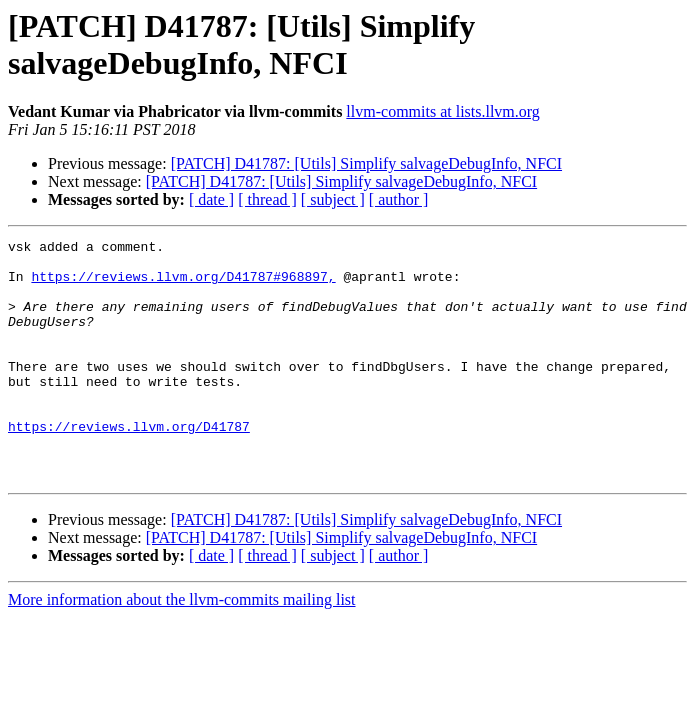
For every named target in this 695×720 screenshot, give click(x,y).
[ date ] (211, 199)
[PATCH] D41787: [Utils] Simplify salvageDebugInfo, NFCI (366, 163)
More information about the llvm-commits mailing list (182, 647)
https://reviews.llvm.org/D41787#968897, (183, 285)
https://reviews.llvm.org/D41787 (129, 465)
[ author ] (399, 199)
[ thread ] (267, 199)
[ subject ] (333, 199)
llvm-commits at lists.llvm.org (442, 111)
